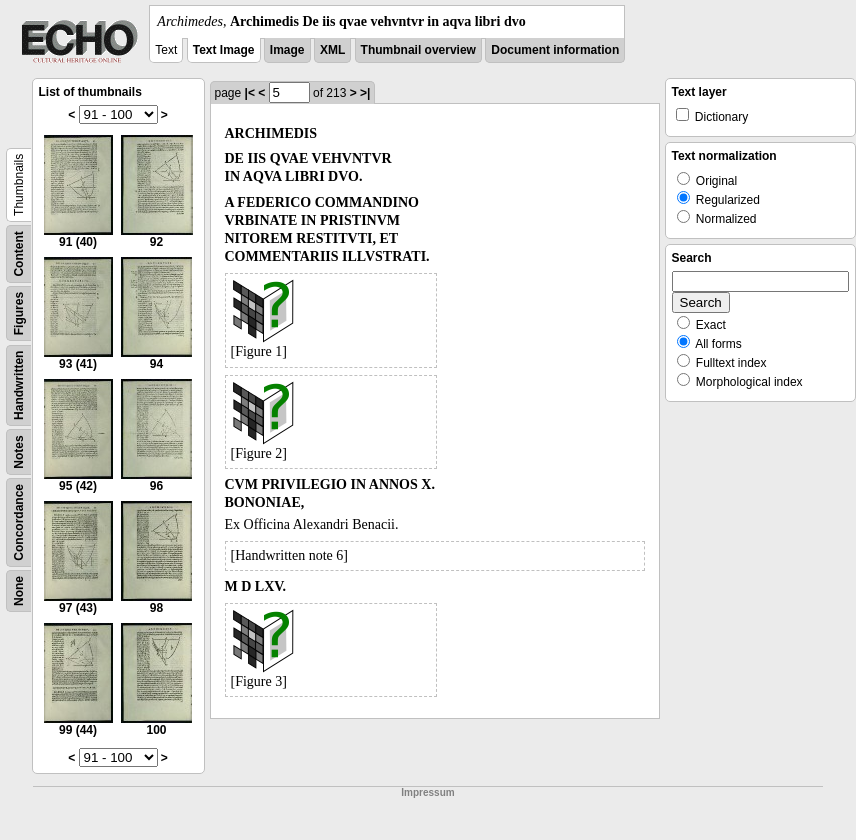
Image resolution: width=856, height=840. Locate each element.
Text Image (224, 50)
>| (365, 93)
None (19, 591)
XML (332, 50)
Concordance (19, 522)
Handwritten (19, 385)
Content (19, 253)
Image (287, 50)
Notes (19, 451)
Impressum (427, 792)
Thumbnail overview (418, 50)
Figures (19, 313)
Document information (555, 50)
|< (250, 93)
